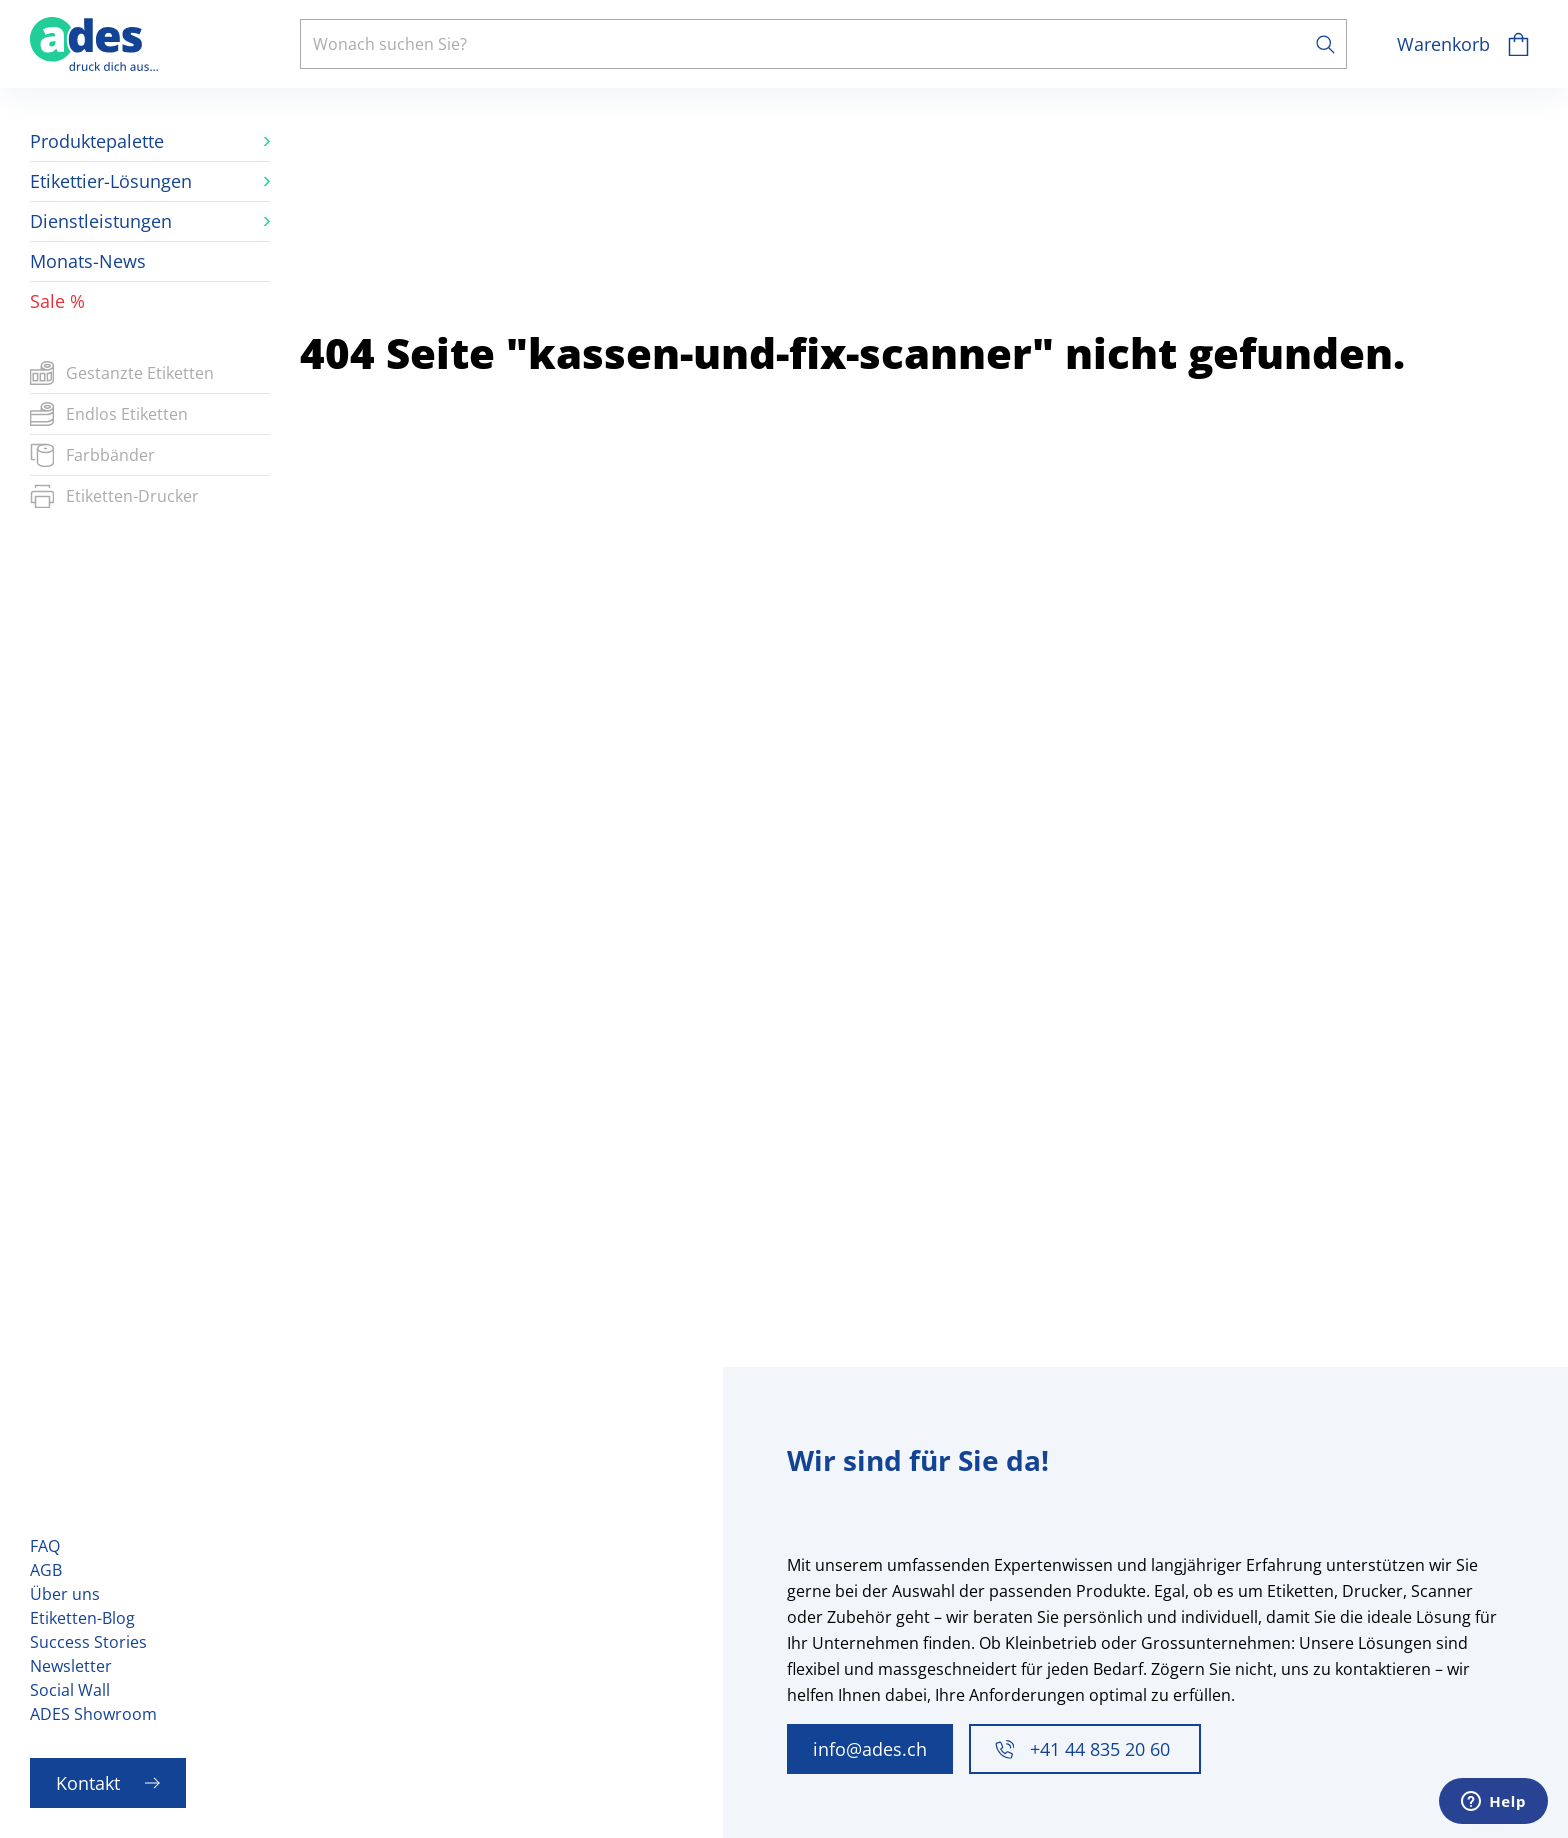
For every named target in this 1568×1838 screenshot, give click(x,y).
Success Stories (88, 1642)
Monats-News (88, 261)
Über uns (65, 1594)
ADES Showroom (93, 1714)
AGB (46, 1570)
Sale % (57, 301)
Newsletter (71, 1666)
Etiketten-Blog (82, 1618)
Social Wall (70, 1690)
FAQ (45, 1546)
